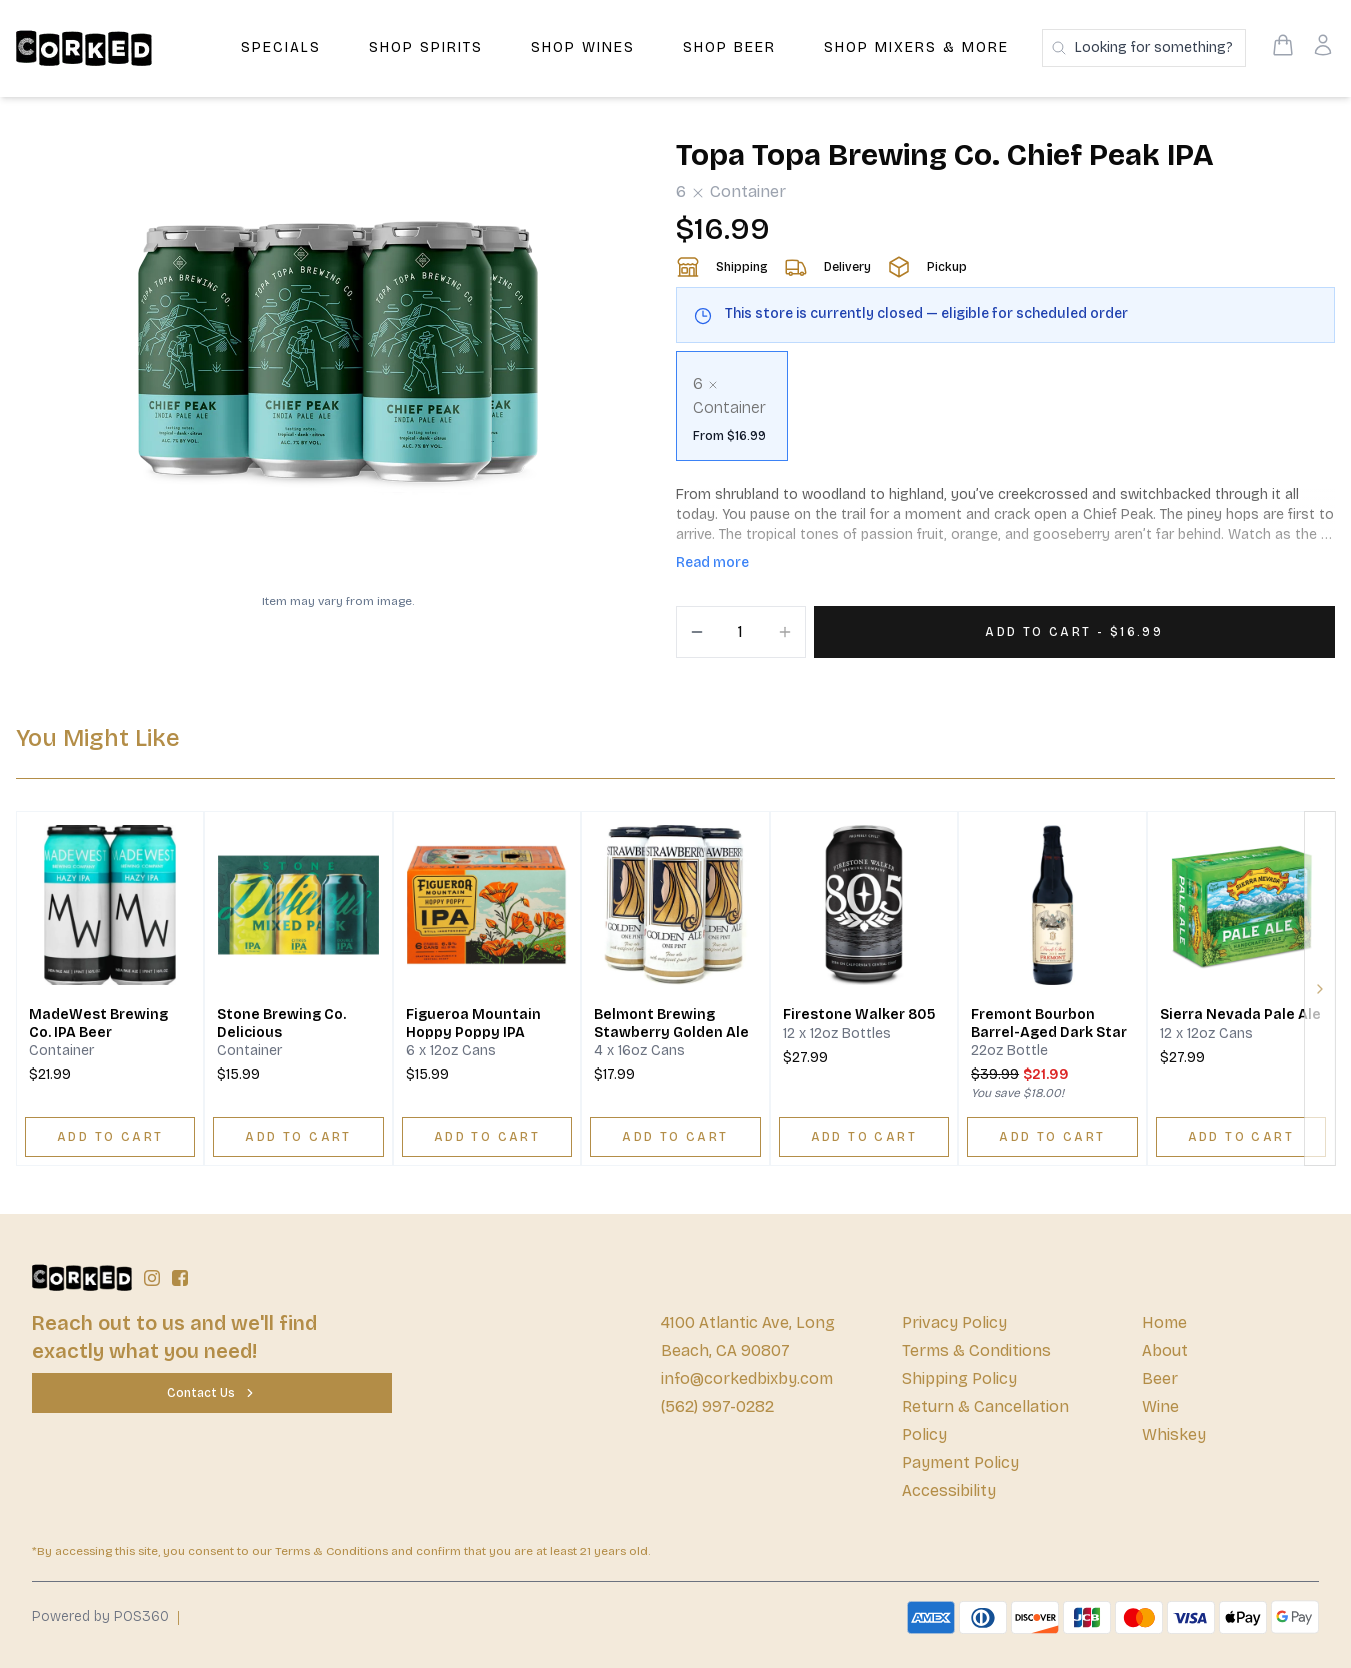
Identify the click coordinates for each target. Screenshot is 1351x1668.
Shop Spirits (426, 47)
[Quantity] (741, 632)
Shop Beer (729, 47)
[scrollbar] (1006, 414)
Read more (712, 562)
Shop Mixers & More (916, 47)
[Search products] (1144, 48)
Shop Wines (583, 47)
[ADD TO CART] (110, 1137)
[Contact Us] (212, 1393)
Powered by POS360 (100, 1616)
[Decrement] (697, 632)
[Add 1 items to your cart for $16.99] (1075, 632)
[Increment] (785, 632)
